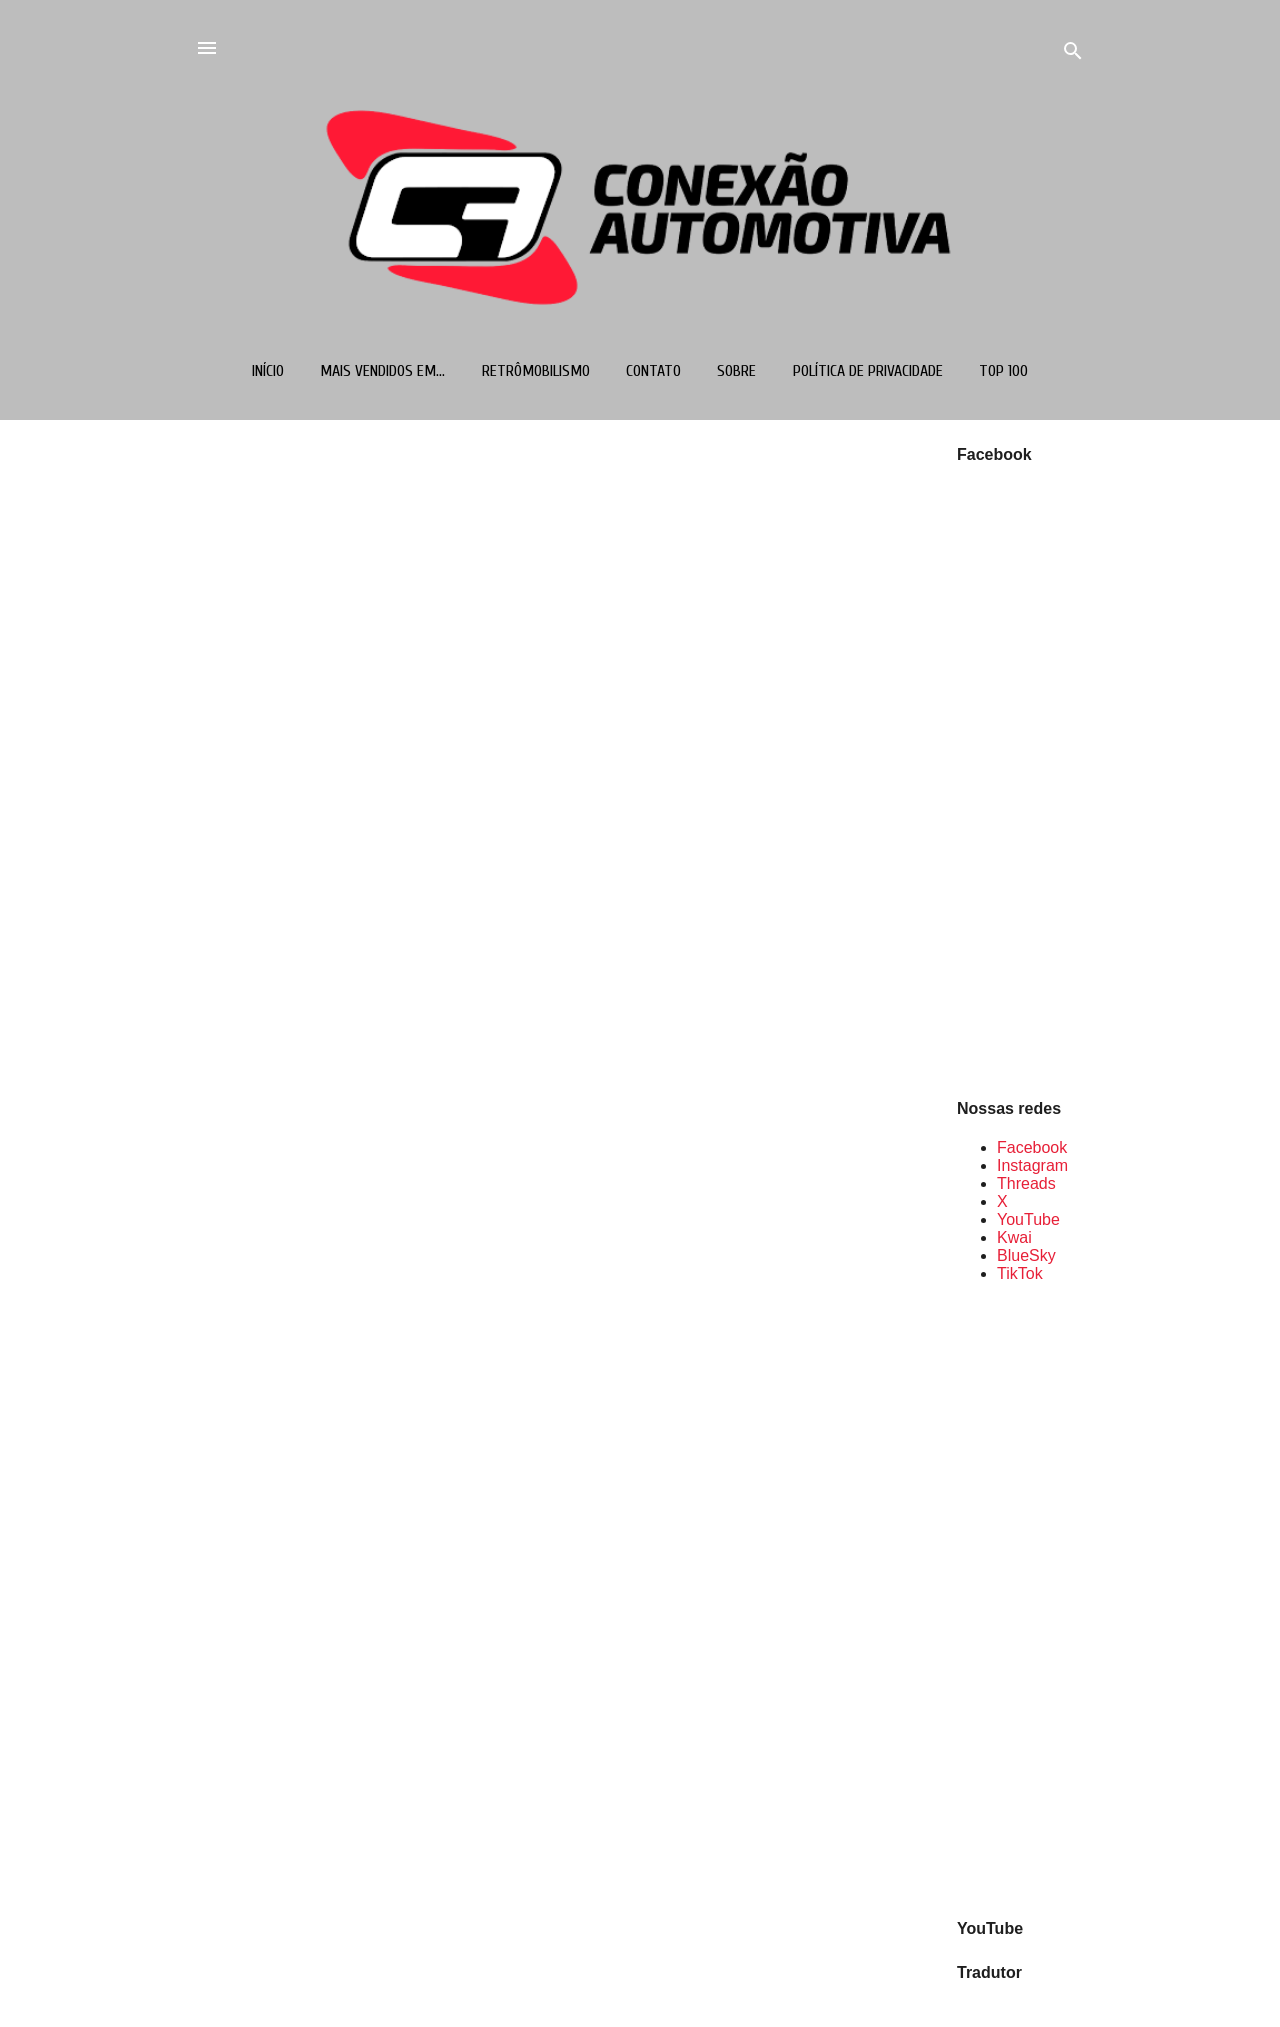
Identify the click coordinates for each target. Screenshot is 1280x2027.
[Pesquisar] (1073, 54)
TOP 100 (1003, 371)
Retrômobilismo (536, 371)
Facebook (1032, 1147)
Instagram (1032, 1165)
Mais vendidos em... (382, 371)
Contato (653, 371)
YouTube (1028, 1219)
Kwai (1014, 1237)
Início (268, 371)
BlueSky (1026, 1255)
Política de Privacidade (868, 371)
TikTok (1020, 1273)
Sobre (736, 371)
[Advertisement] (1021, 1599)
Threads (1026, 1183)
